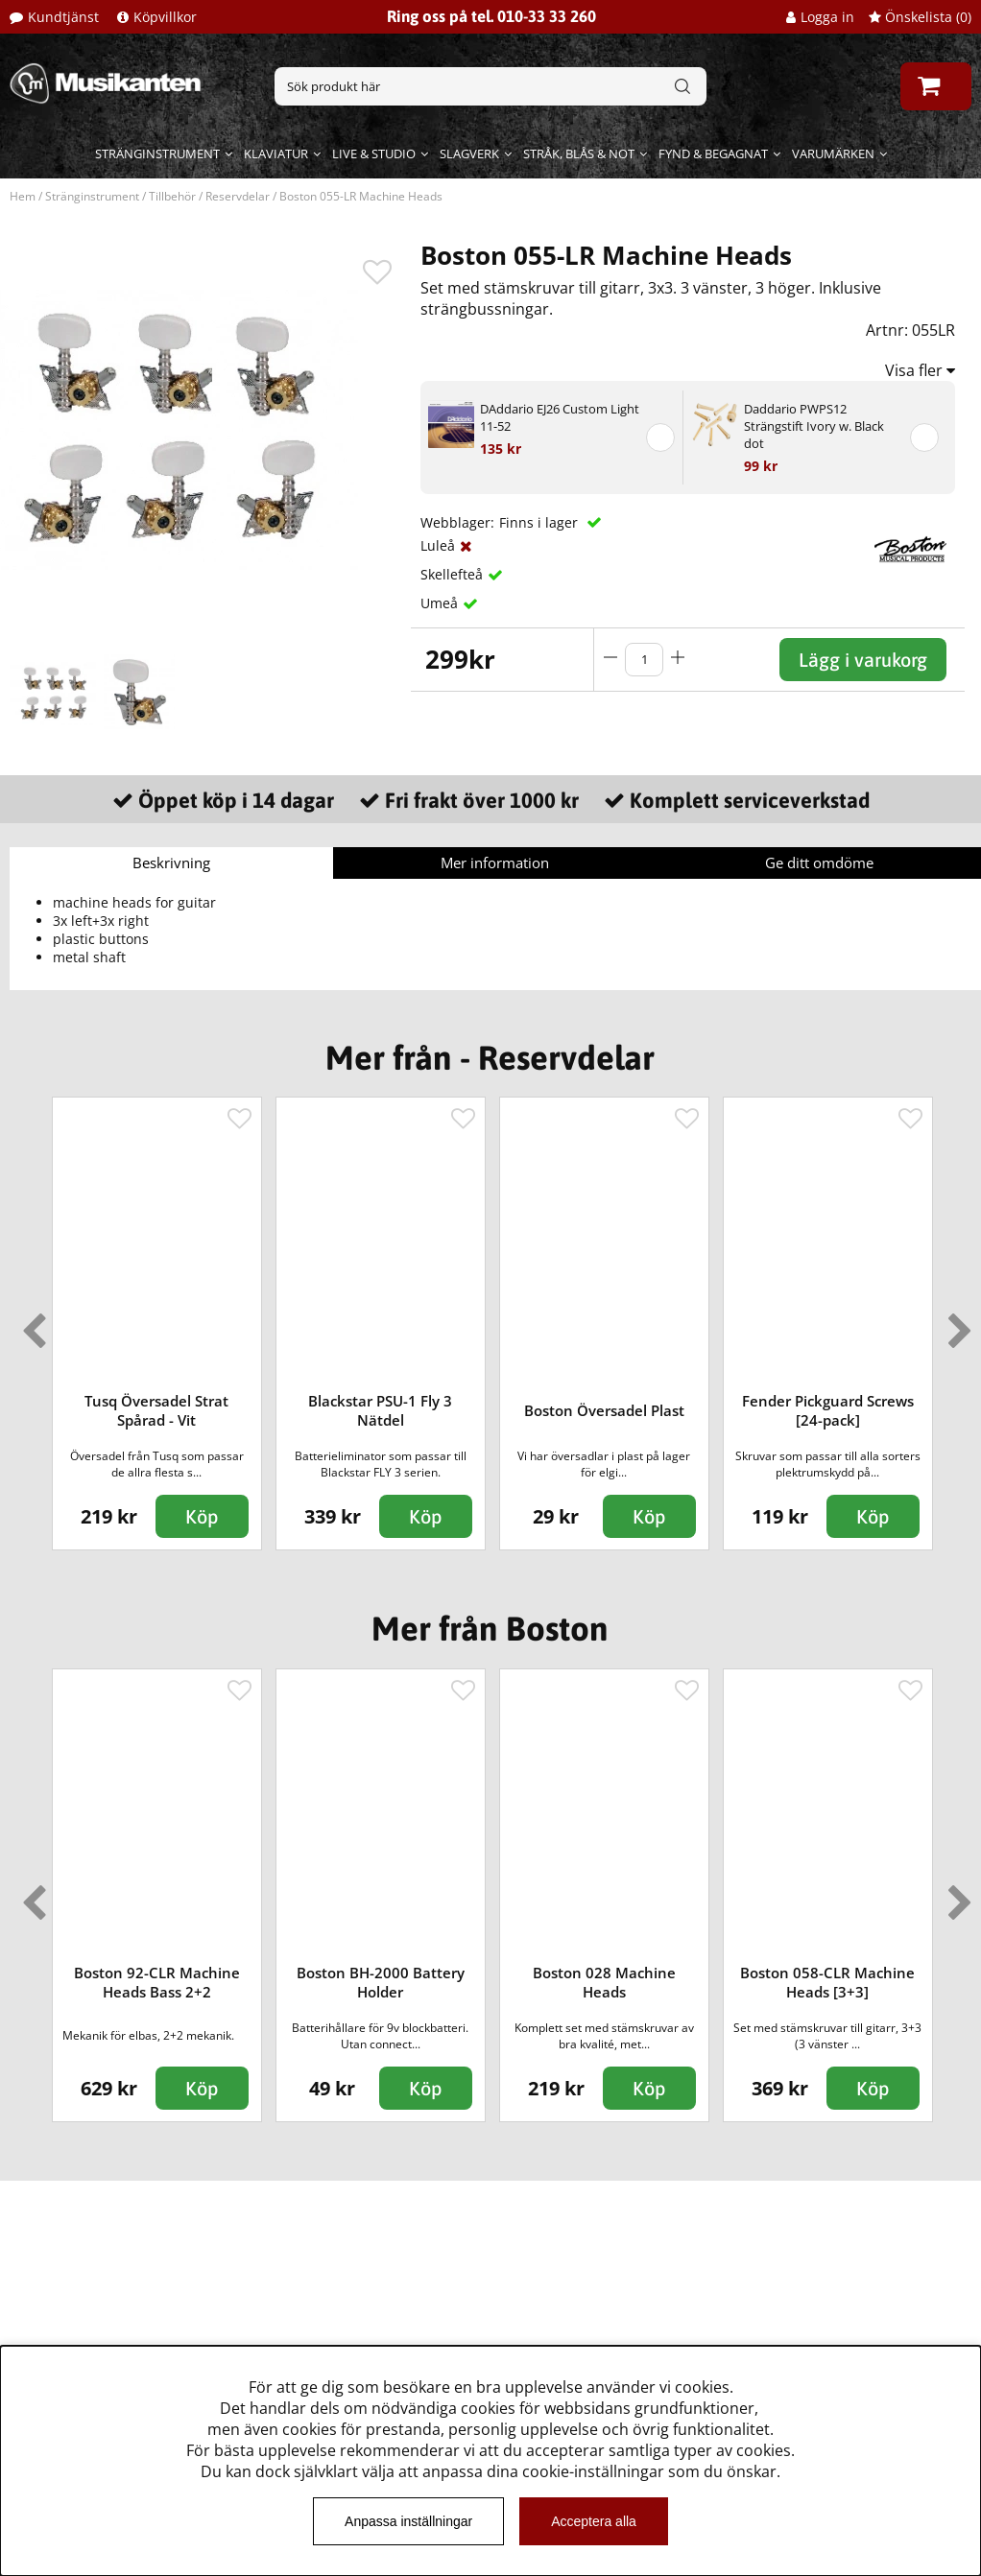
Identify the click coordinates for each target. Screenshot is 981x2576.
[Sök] (491, 86)
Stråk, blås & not (578, 153)
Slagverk (469, 153)
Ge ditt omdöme (819, 862)
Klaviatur (276, 153)
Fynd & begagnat (713, 153)
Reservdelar (237, 196)
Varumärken (833, 153)
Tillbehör (172, 196)
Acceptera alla (593, 2521)
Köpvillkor (165, 17)
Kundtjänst (63, 17)
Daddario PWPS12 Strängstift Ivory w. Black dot (814, 426)
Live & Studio (374, 153)
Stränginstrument (157, 153)
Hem (23, 196)
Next (956, 1323)
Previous (29, 1323)
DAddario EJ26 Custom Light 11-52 (559, 417)
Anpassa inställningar (408, 2521)
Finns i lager (540, 522)
